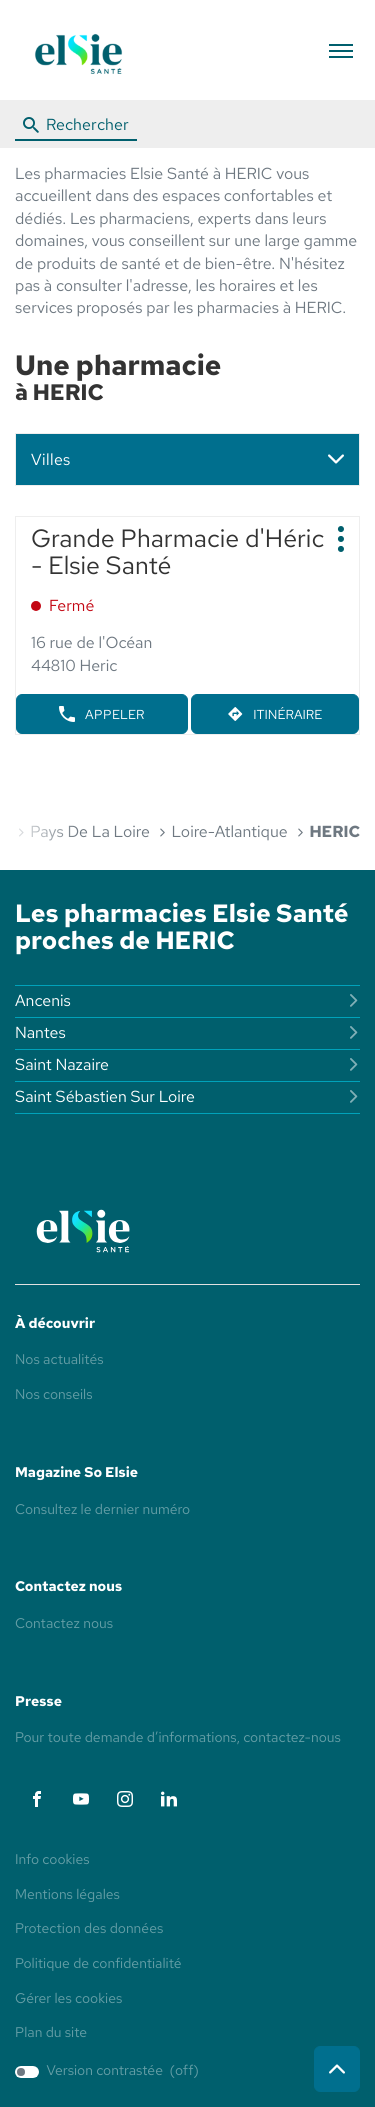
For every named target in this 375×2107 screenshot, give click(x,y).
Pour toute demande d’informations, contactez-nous (178, 1738)
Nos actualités (59, 1360)
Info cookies (52, 1861)
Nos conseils (54, 1395)
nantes (187, 1032)
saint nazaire (187, 1064)
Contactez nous (64, 1624)
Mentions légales (67, 1896)
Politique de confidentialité (98, 1965)
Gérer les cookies (68, 1999)
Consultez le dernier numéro (102, 1510)
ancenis (187, 1000)
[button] (340, 50)
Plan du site (51, 2033)
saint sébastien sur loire (187, 1096)
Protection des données (89, 1930)
